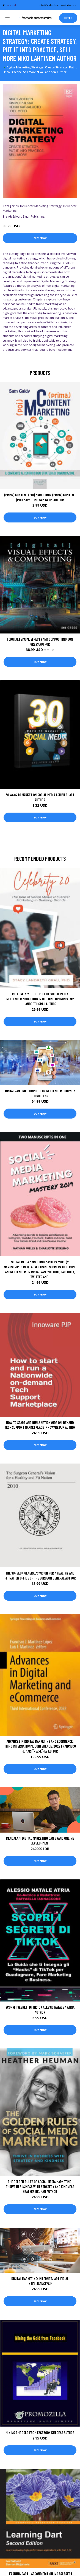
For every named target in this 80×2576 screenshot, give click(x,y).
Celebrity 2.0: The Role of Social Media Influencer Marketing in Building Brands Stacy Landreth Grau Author (40, 999)
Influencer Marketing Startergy (41, 206)
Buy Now (40, 238)
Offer (68, 18)
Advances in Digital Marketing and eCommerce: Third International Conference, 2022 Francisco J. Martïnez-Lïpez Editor (40, 1746)
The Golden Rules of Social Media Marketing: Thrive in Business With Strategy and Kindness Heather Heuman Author (40, 2186)
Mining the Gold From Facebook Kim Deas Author (40, 2432)
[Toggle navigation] (7, 17)
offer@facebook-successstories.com (57, 5)
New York (11, 5)
